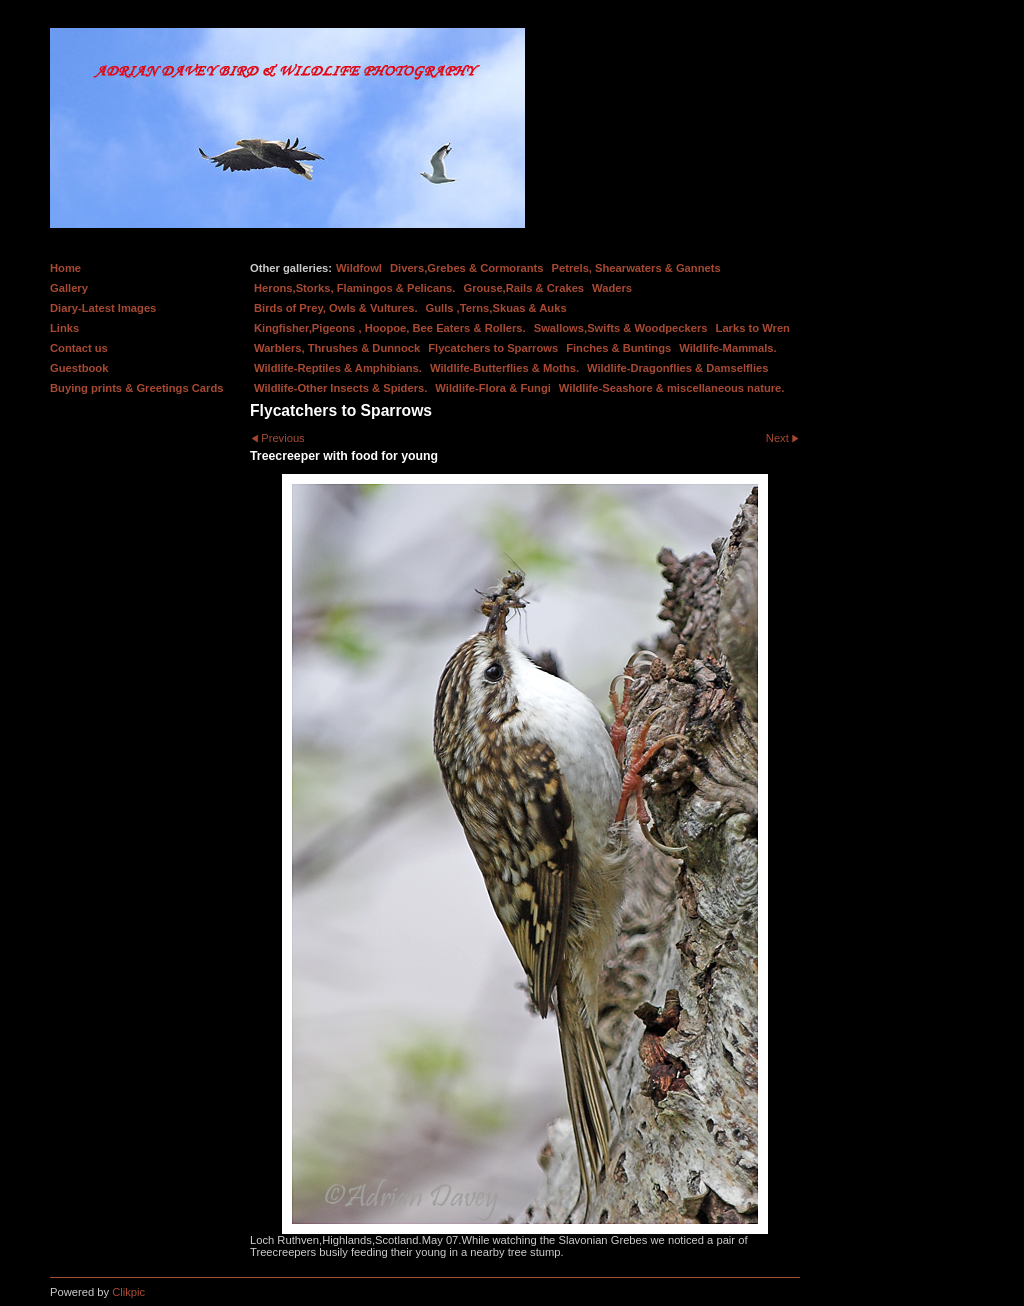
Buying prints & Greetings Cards (136, 388)
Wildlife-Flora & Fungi (493, 388)
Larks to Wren (753, 328)
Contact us (79, 348)
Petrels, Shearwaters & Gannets (636, 268)
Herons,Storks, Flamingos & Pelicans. (354, 288)
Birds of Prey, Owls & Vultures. (336, 308)
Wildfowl (359, 268)
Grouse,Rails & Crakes (523, 288)
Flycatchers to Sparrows (493, 348)
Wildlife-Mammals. (728, 348)
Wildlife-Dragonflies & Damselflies (677, 368)
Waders (612, 288)
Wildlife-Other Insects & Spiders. (340, 388)
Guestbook (79, 368)
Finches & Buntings (618, 348)
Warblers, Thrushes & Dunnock (337, 348)
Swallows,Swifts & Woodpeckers (621, 328)
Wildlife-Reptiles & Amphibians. (338, 368)
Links (64, 328)
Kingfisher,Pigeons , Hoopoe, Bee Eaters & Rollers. (390, 328)
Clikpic (128, 1292)
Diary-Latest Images (103, 308)
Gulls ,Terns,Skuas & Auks (496, 308)
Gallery (69, 288)
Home (65, 268)
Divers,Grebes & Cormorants (467, 268)
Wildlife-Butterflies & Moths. (504, 368)
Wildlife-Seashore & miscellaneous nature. (672, 388)
